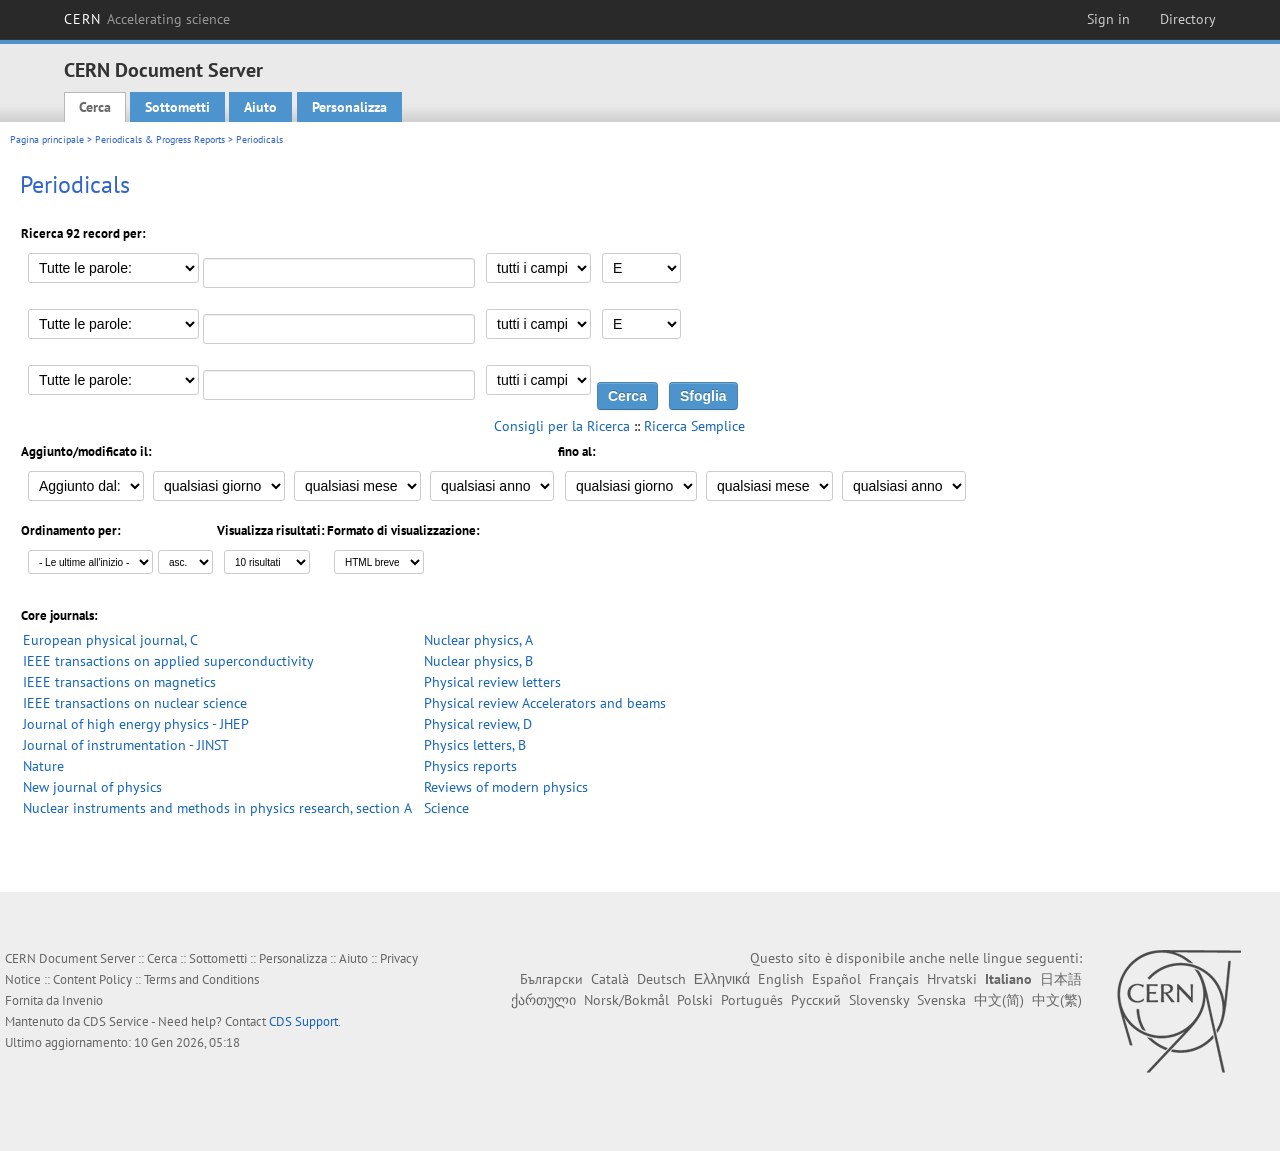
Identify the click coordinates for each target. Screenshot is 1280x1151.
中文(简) (999, 1000)
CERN (147, 19)
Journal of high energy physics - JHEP (136, 724)
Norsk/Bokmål (626, 1000)
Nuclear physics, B (478, 661)
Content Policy (92, 979)
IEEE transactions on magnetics (119, 682)
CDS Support (303, 1021)
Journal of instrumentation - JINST (126, 745)
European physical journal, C (110, 640)
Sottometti (177, 107)
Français (894, 979)
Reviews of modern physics (506, 787)
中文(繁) (1057, 1000)
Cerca (95, 107)
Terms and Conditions (201, 979)
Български (551, 979)
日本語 (1061, 979)
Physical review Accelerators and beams (545, 703)
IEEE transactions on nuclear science (135, 703)
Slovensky (879, 1000)
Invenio (82, 1000)
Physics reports (470, 766)
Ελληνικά (722, 979)
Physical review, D (478, 724)
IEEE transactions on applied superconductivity (168, 661)
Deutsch (661, 979)
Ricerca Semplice (694, 426)
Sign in (1108, 19)
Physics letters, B (475, 745)
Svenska (941, 1000)
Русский (816, 1000)
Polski (695, 1000)
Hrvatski (952, 979)
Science (446, 808)
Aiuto (260, 107)
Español (836, 979)
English (781, 979)
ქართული (543, 1000)
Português (752, 1000)
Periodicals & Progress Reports (160, 139)
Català (610, 979)
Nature (43, 766)
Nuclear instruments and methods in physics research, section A (217, 808)
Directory (1188, 19)
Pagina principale (47, 139)
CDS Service (116, 1021)
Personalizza (349, 107)
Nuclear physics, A (478, 640)
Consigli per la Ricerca (562, 426)
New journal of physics (92, 787)
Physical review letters (492, 682)
